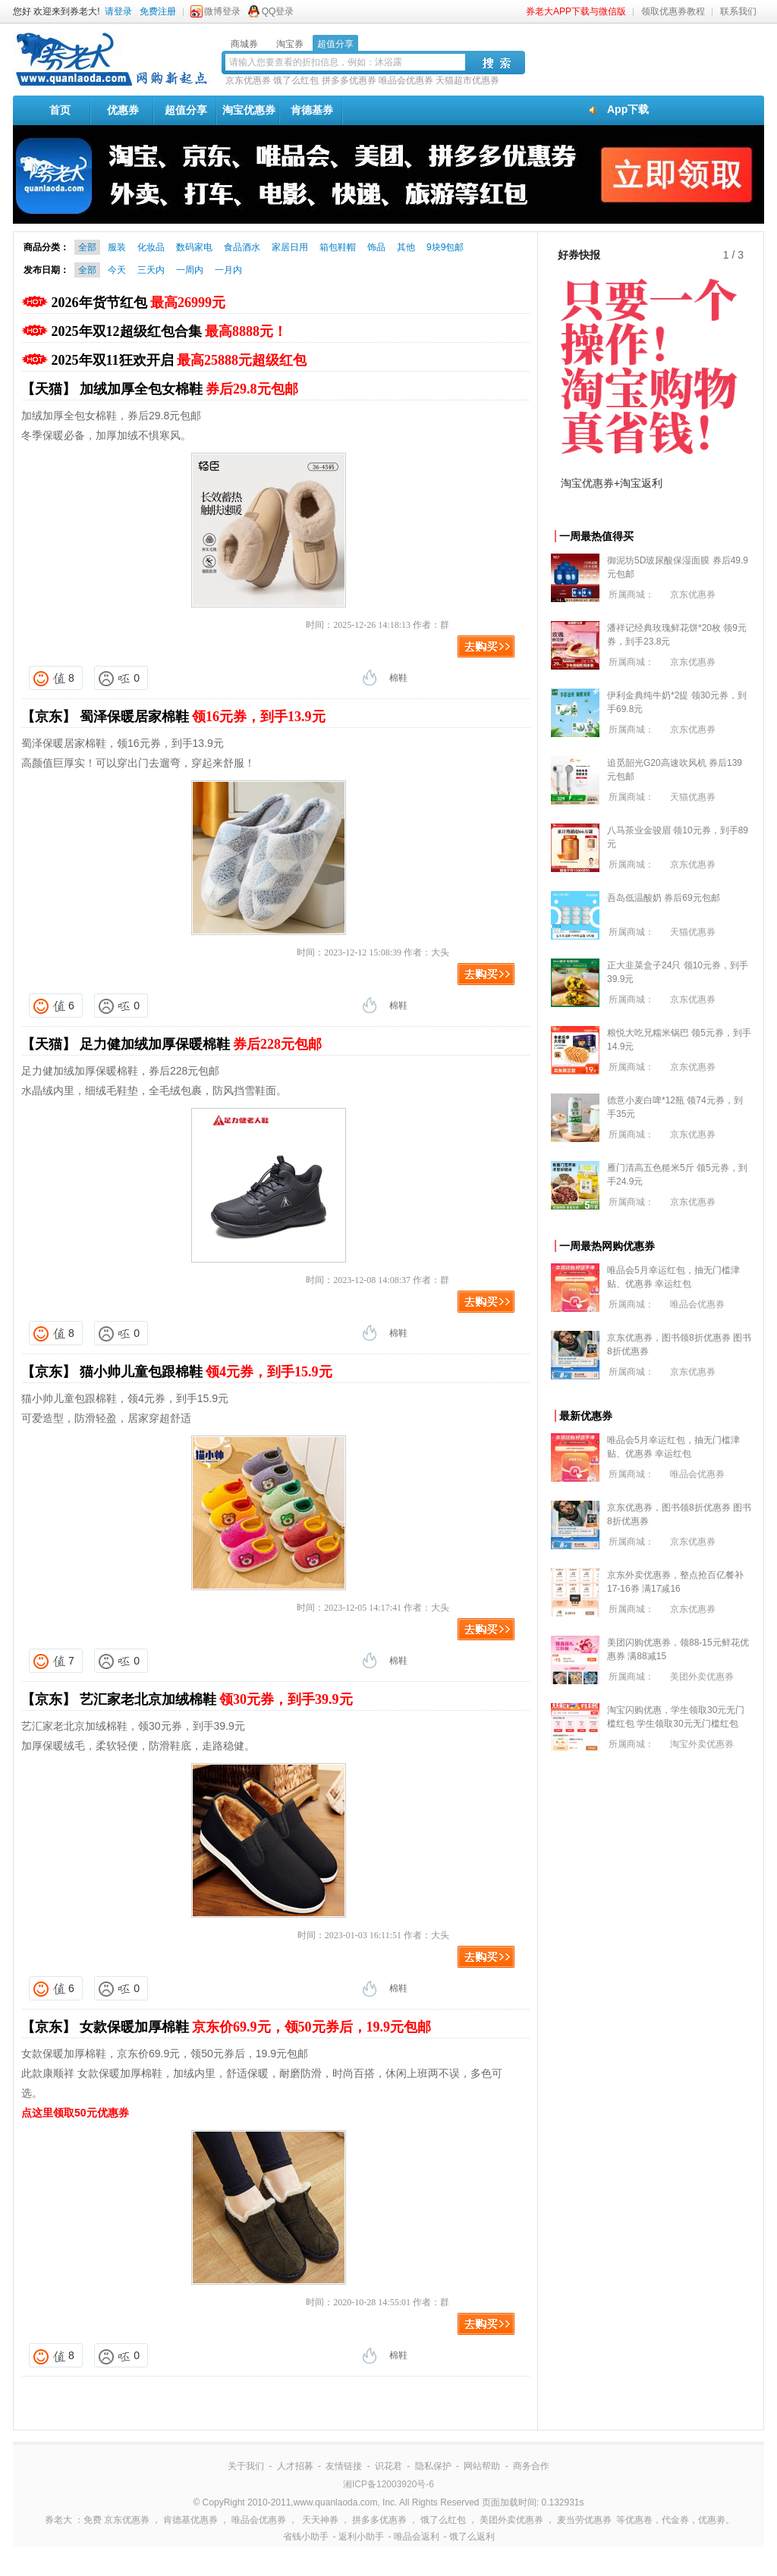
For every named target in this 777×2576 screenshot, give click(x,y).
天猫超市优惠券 (467, 80)
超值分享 (186, 110)
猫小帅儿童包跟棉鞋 (206, 1371)
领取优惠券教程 (673, 11)
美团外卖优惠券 (702, 1676)
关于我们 (246, 2466)
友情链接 (344, 2466)
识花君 (388, 2466)
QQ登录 (278, 11)
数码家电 (194, 247)
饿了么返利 (472, 2536)
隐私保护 (433, 2466)
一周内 (189, 270)
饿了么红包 (296, 80)
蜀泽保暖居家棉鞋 (203, 716)
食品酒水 (242, 247)
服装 (117, 247)
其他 (406, 247)
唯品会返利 (416, 2536)
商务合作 (531, 2466)
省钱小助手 (306, 2536)
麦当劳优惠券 (584, 2520)
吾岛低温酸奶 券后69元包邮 (663, 898)
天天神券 (320, 2520)
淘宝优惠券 (248, 110)
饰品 (376, 247)
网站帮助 (482, 2466)
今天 (117, 270)
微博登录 (222, 11)
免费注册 (158, 11)
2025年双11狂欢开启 (179, 360)
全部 (87, 247)
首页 (60, 110)
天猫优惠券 (693, 797)
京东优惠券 (248, 80)
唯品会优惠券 (406, 80)
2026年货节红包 (139, 302)
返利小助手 (361, 2536)
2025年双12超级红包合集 (170, 331)
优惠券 (123, 110)
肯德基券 (312, 110)
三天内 (151, 270)
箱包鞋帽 (337, 247)
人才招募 (295, 2466)
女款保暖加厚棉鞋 (256, 2027)
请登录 (118, 11)
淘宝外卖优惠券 (702, 1744)
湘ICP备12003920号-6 (388, 2484)
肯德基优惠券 (190, 2520)
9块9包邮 (445, 247)
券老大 (58, 2520)
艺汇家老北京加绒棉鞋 (216, 1699)
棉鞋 (398, 678)
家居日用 (290, 247)
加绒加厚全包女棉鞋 (189, 389)
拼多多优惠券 (349, 80)
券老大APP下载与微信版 (576, 11)
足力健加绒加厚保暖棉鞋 (201, 1044)
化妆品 (151, 247)
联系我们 (738, 11)
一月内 (228, 270)
